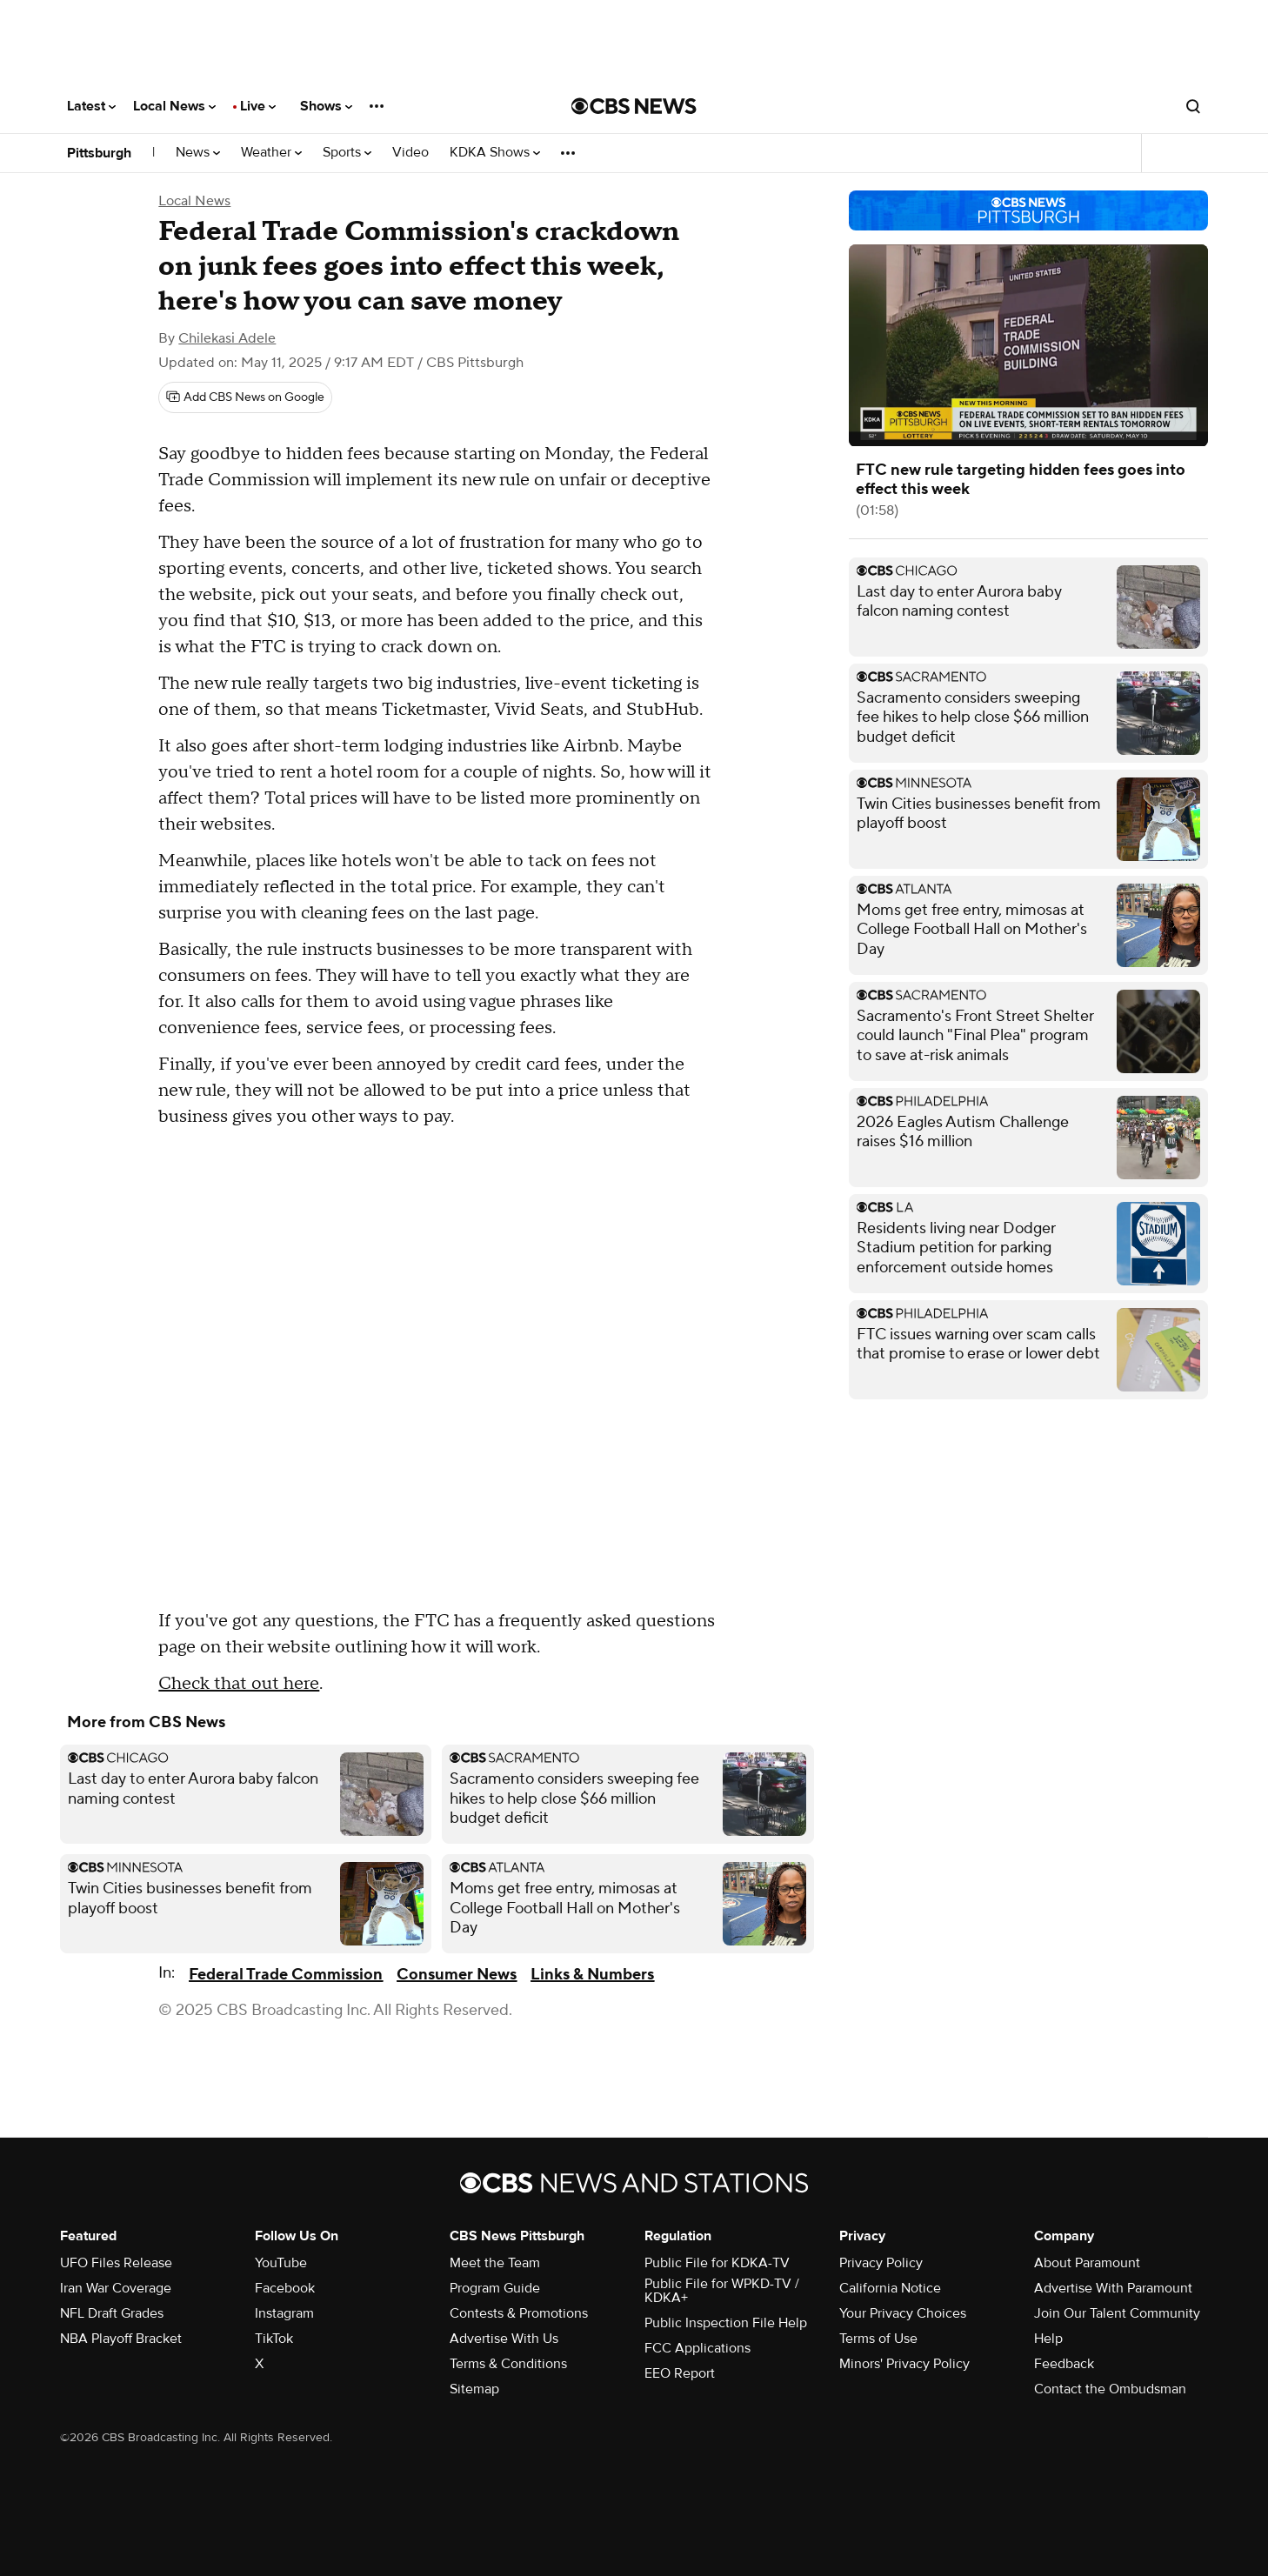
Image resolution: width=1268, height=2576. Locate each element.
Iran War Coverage (115, 2288)
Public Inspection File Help (725, 2323)
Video (410, 152)
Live (258, 106)
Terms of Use (878, 2339)
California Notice (890, 2288)
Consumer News (457, 1975)
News (198, 152)
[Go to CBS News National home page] (634, 106)
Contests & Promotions (519, 2313)
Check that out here (238, 1683)
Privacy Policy (881, 2263)
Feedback (1064, 2364)
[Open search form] (1193, 106)
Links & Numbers (592, 1975)
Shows (326, 106)
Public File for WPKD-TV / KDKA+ (721, 2291)
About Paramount (1087, 2263)
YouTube (281, 2263)
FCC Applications (697, 2348)
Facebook (285, 2288)
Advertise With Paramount (1113, 2288)
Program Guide (495, 2288)
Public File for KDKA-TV (717, 2263)
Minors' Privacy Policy (904, 2364)
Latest (91, 106)
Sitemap (474, 2389)
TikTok (274, 2339)
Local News (174, 106)
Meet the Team (495, 2263)
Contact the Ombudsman (1110, 2389)
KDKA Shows (495, 152)
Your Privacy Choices (902, 2313)
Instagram (284, 2313)
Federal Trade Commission (286, 1975)
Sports (347, 152)
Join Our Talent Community (1117, 2313)
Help (1048, 2339)
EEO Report (679, 2373)
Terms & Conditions (508, 2364)
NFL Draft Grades (112, 2313)
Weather (271, 152)
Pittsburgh (99, 153)
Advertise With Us (504, 2339)
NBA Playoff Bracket (121, 2339)
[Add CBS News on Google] (245, 397)
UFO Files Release (116, 2263)
